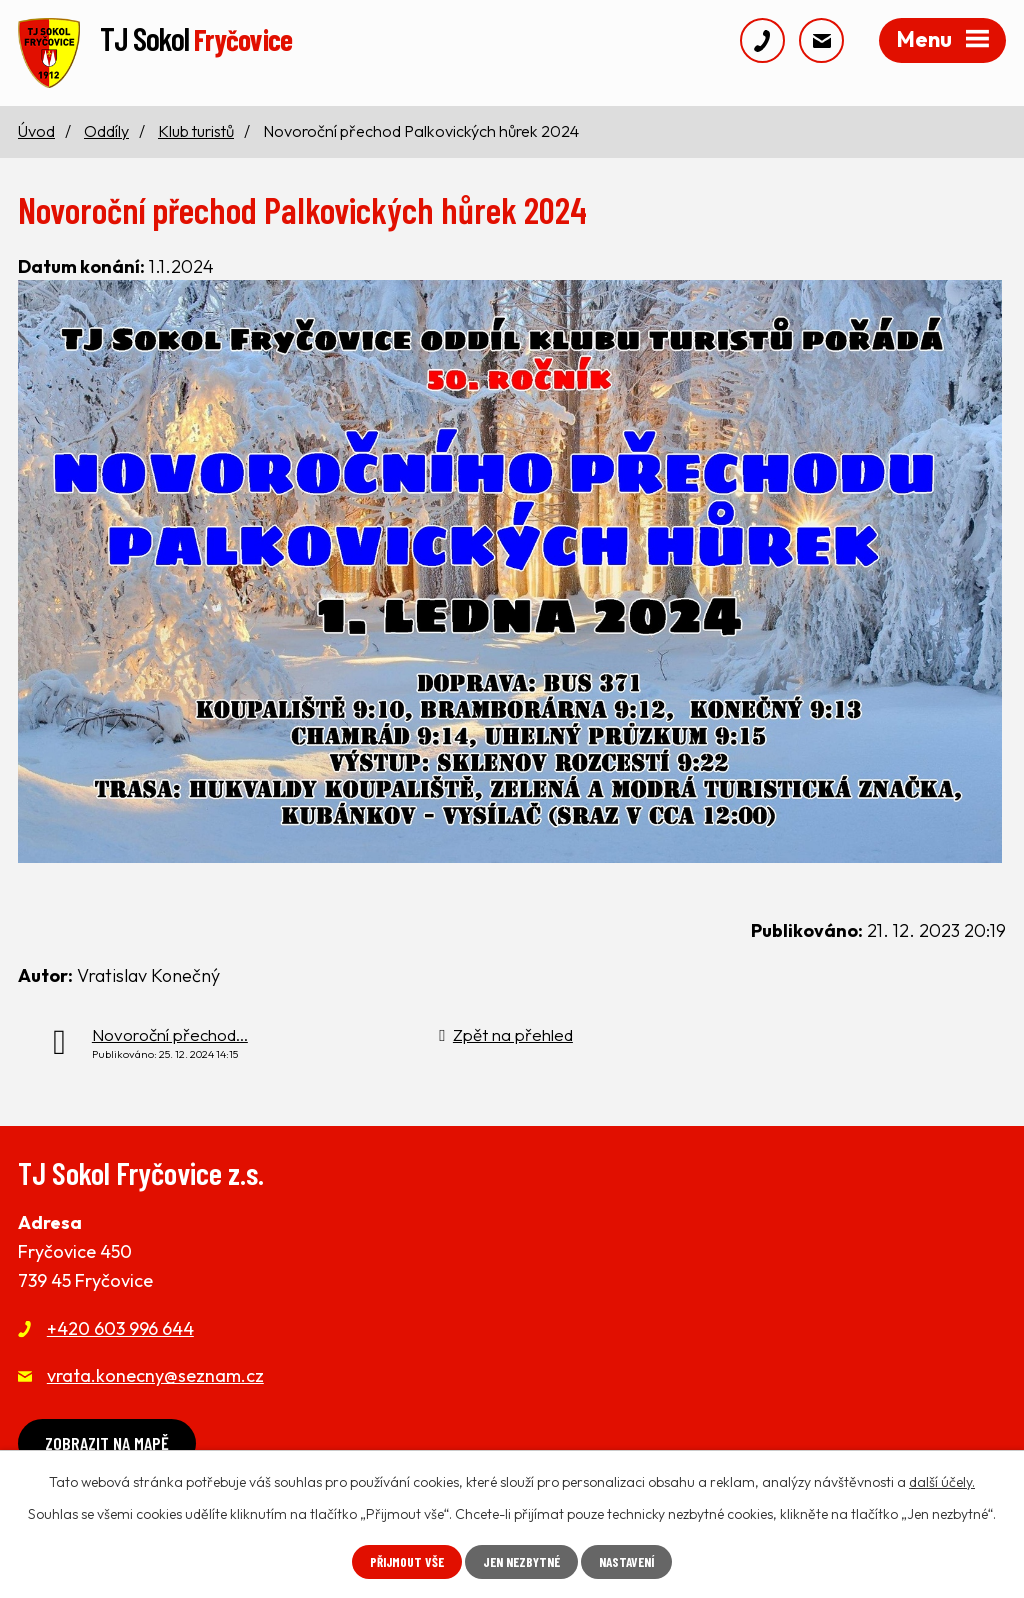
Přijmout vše (400, 1561)
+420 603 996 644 (120, 1334)
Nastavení (632, 1561)
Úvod (36, 137)
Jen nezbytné (521, 1561)
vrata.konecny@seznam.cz (155, 1381)
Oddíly (106, 137)
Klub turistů (196, 137)
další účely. (942, 1481)
